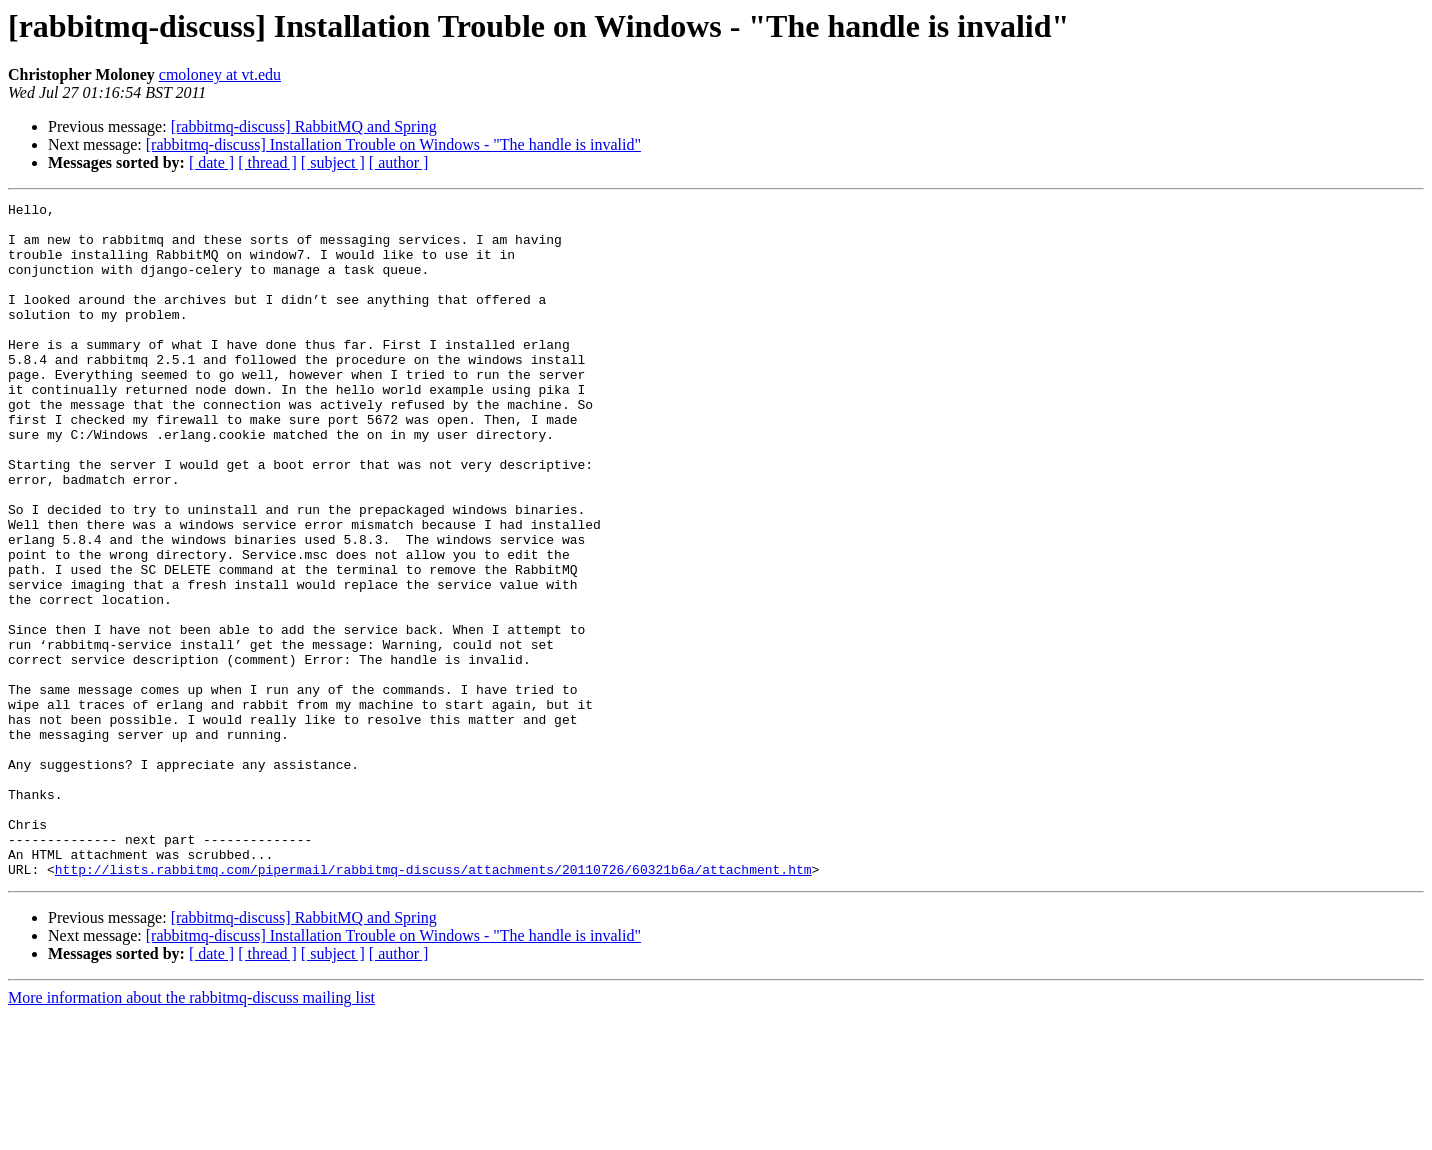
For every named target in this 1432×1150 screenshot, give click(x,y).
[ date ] (211, 162)
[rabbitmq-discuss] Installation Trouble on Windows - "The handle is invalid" (393, 144)
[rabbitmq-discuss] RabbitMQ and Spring (304, 126)
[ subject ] (333, 162)
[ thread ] (267, 162)
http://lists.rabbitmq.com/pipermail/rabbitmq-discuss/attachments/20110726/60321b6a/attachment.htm (433, 1004)
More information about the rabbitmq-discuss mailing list (191, 1132)
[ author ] (399, 162)
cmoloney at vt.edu (220, 74)
